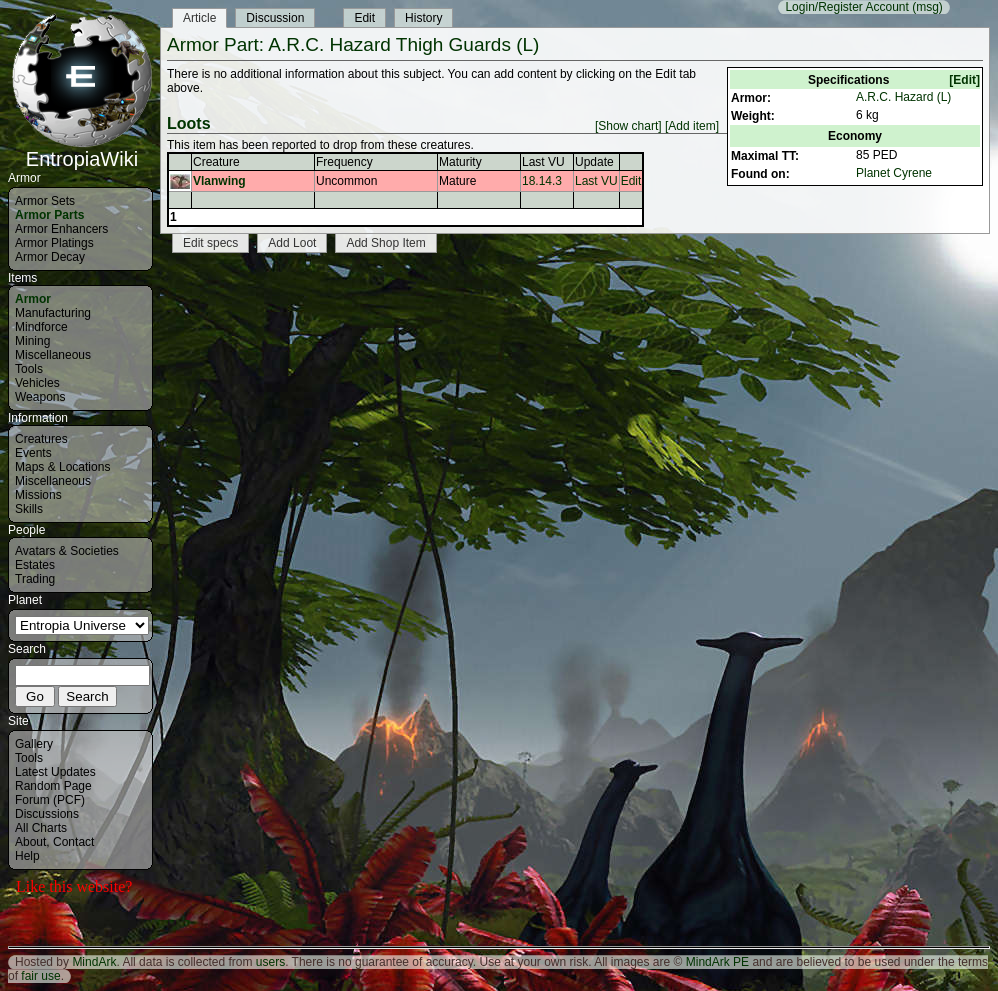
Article (199, 18)
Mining (32, 341)
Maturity (460, 162)
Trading (35, 579)
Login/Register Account (846, 7)
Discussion (275, 18)
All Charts (41, 828)
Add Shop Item (385, 243)
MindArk (94, 962)
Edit (364, 18)
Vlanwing (219, 181)
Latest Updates (55, 772)
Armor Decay (50, 257)
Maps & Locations (62, 467)
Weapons (40, 397)
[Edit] (964, 80)
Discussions (47, 814)
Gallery (34, 744)
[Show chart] (628, 126)
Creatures (41, 439)
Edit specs (210, 243)
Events (33, 453)
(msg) (927, 7)
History (423, 18)
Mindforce (41, 327)
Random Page (53, 786)
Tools (29, 369)
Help (27, 856)
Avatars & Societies (67, 551)
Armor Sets (45, 201)
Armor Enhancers (61, 229)
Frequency (344, 162)
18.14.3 (542, 181)
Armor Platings (54, 243)
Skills (29, 509)
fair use (40, 976)
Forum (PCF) (50, 800)
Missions (38, 495)
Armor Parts (49, 215)
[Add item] (692, 126)
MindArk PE (717, 962)
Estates (35, 565)
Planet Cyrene (894, 173)
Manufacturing (53, 313)
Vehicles (37, 383)
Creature (216, 162)
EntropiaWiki (82, 150)
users (270, 962)
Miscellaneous (53, 355)
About (30, 842)
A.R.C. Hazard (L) (903, 97)
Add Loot (292, 243)
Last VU (543, 162)
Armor (33, 299)
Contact (73, 842)
